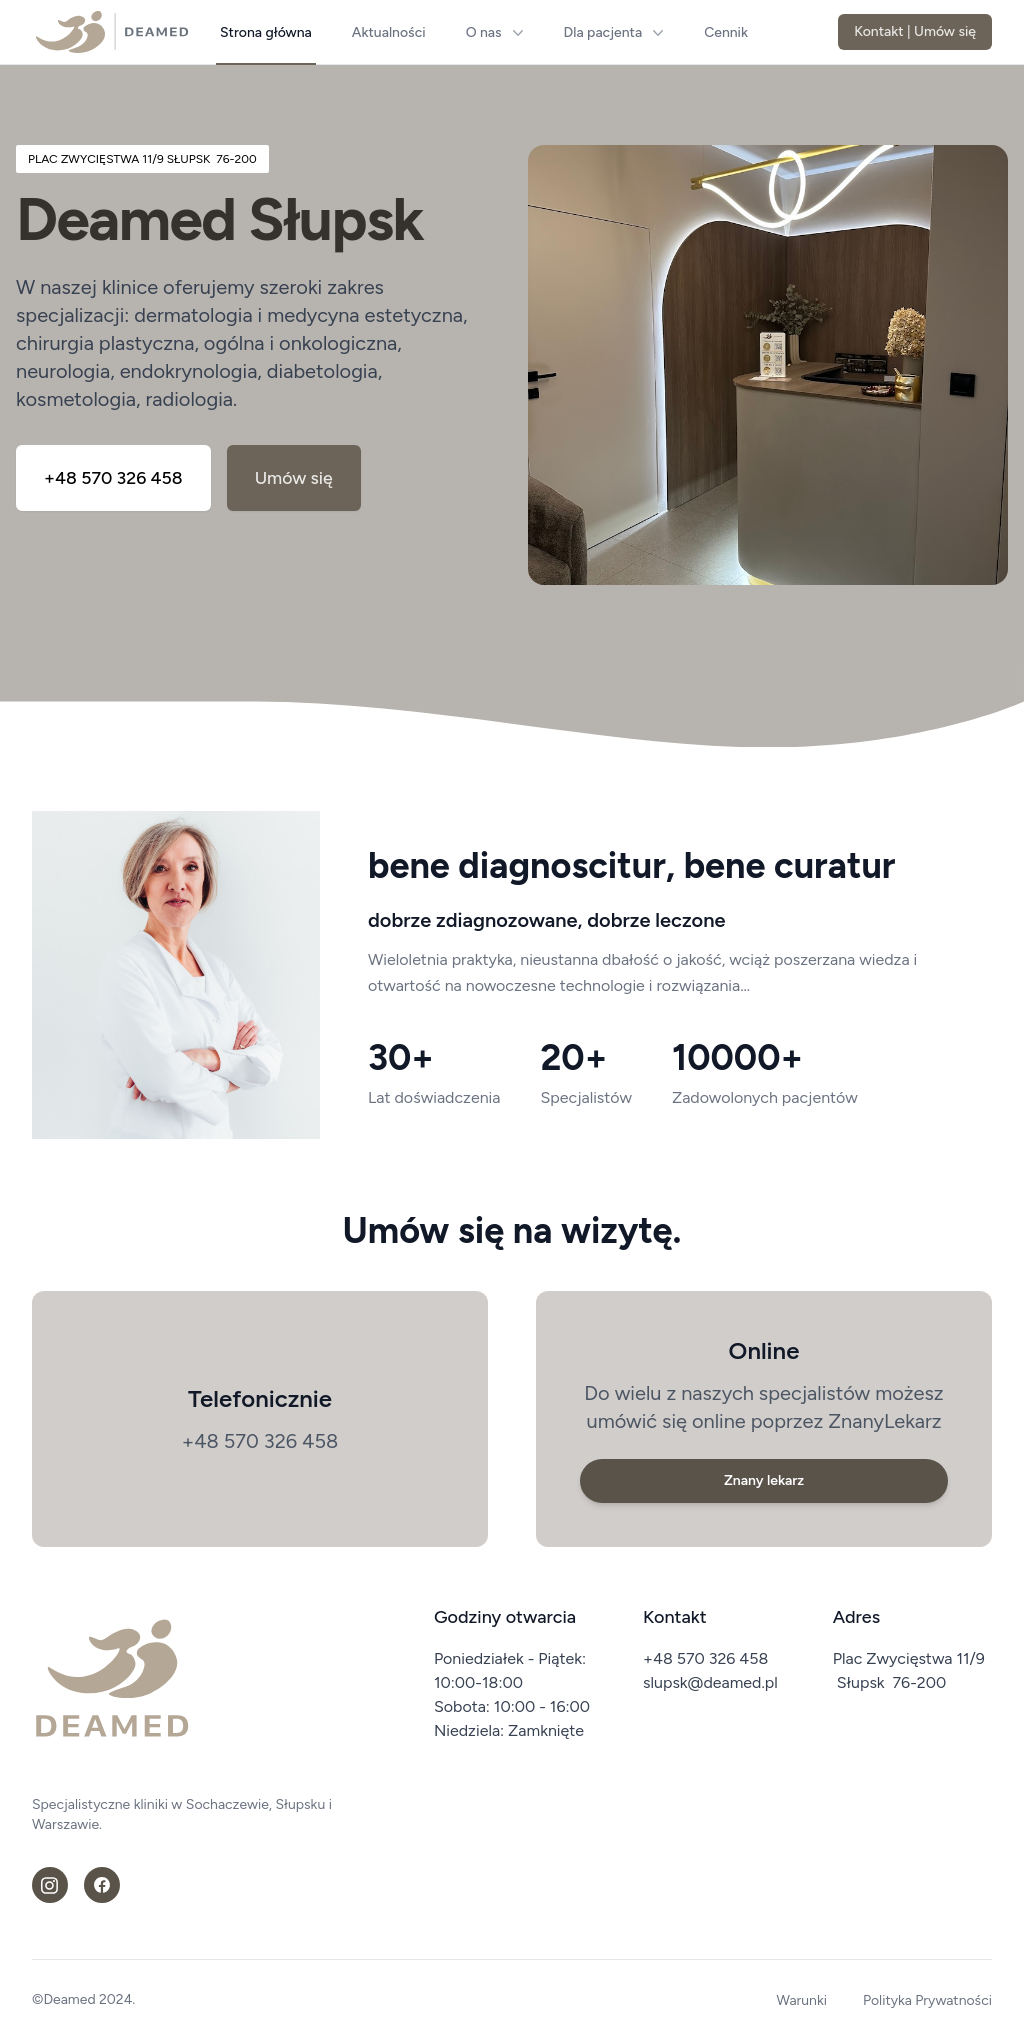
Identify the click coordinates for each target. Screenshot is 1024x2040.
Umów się (297, 479)
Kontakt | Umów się (915, 31)
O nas (495, 33)
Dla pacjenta (614, 33)
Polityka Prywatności (927, 2000)
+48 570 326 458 (114, 479)
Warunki (802, 2000)
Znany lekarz (764, 1480)
